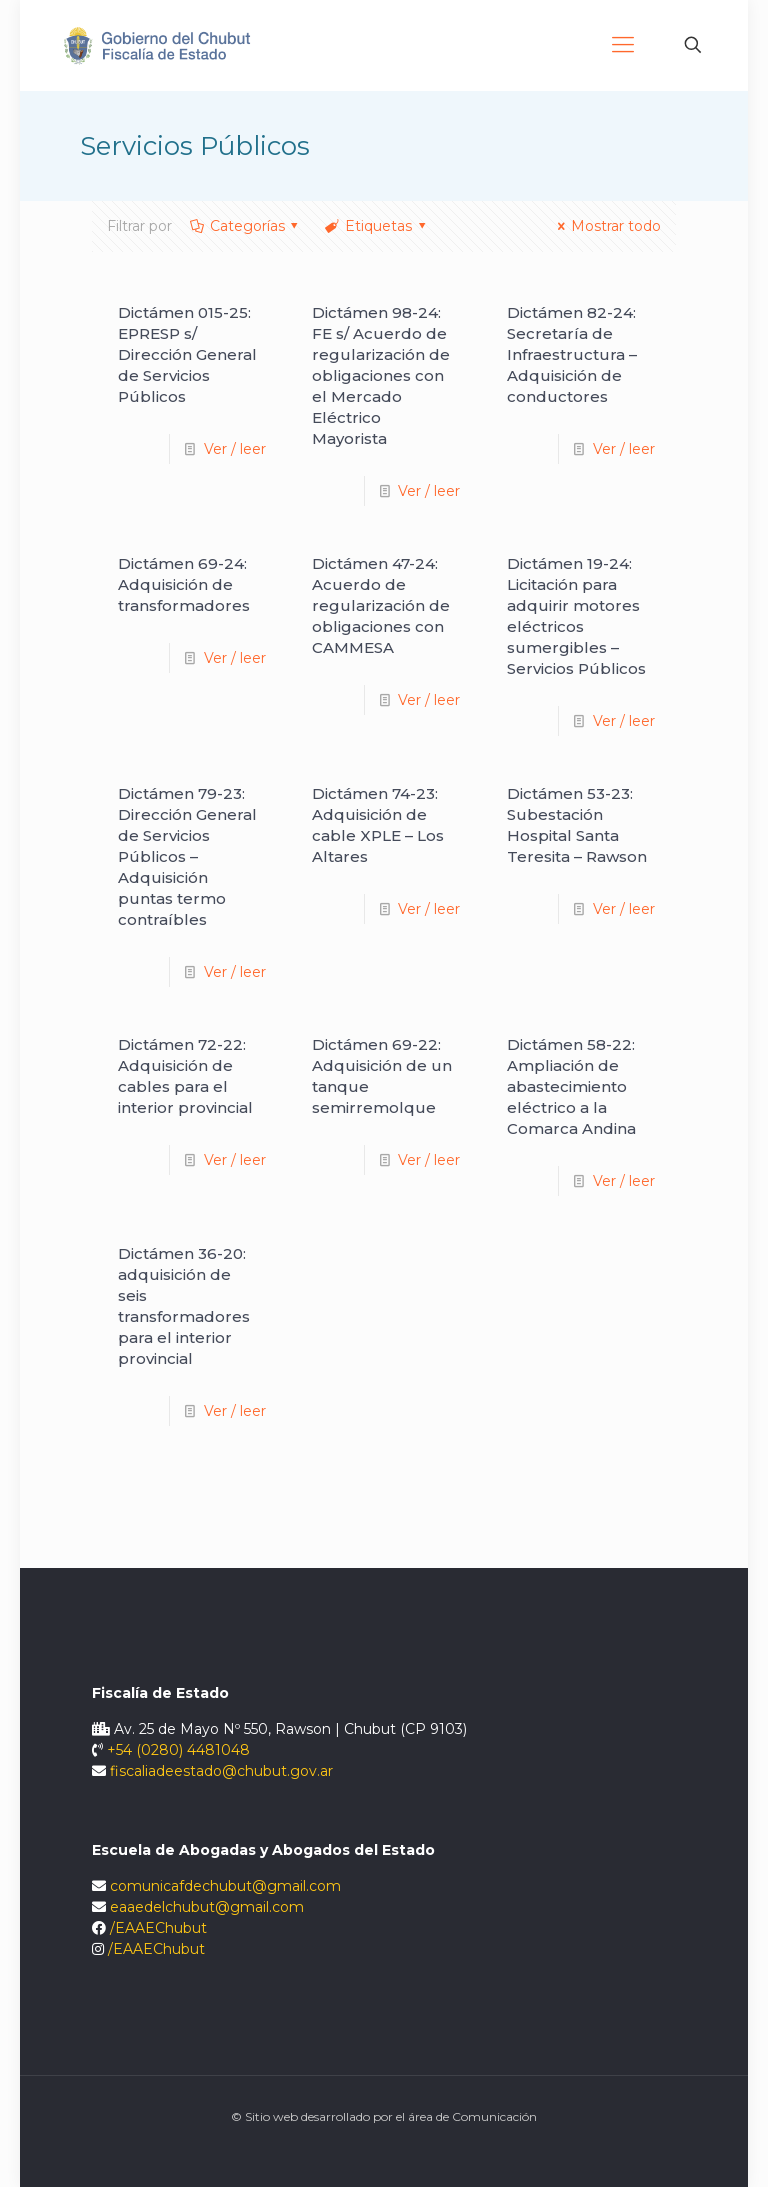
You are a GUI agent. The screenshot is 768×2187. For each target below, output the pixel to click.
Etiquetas (376, 226)
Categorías (245, 226)
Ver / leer (235, 449)
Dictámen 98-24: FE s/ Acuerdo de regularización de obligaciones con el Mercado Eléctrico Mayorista (381, 375)
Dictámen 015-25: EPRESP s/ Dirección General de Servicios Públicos (187, 354)
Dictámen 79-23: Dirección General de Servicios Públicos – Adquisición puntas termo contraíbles (187, 856)
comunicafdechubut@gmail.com (225, 1886)
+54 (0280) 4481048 (178, 1750)
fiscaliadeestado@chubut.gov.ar (221, 1771)
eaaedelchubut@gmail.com (207, 1907)
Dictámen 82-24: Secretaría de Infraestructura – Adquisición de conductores (572, 354)
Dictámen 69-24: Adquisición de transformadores (184, 584)
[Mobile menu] (623, 45)
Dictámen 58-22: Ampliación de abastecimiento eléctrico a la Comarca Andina (571, 1086)
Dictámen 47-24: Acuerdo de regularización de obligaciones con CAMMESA (381, 605)
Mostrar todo (606, 226)
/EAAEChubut (158, 1928)
